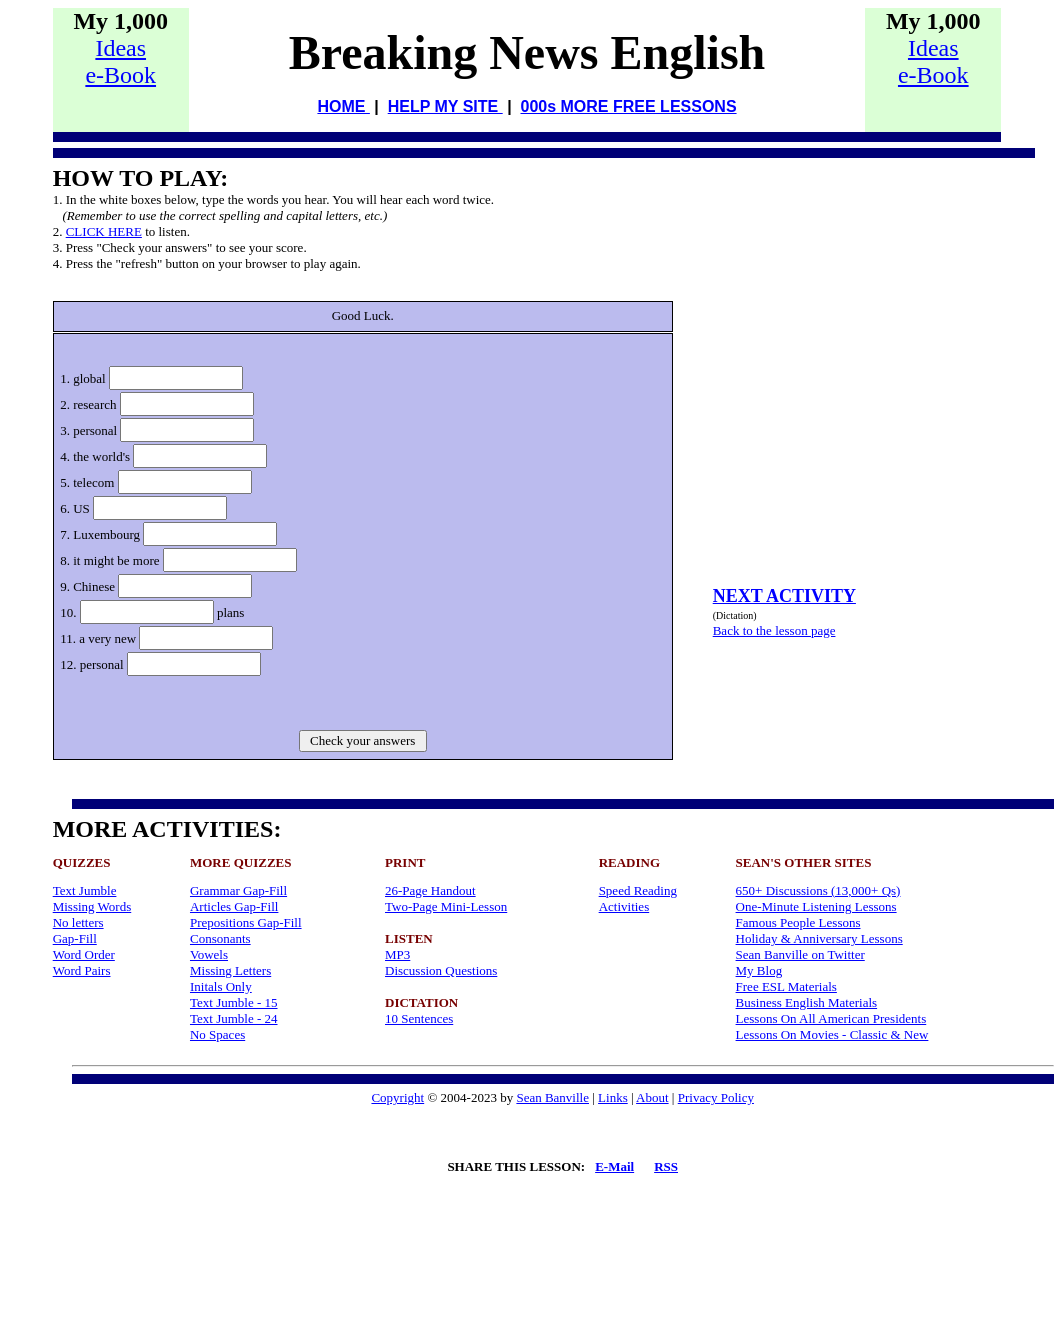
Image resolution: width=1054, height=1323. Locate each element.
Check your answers (363, 740)
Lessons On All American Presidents (831, 1018)
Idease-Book (120, 61)
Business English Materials (807, 1002)
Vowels (209, 954)
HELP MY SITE (445, 106)
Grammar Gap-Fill (238, 890)
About (652, 1097)
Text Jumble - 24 (234, 1018)
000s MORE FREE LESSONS (629, 106)
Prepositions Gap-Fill (246, 922)
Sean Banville (552, 1097)
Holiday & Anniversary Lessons (819, 938)
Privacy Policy (716, 1097)
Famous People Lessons (798, 922)
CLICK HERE (104, 231)
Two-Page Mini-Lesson (446, 906)
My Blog (759, 970)
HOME (343, 106)
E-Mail (614, 1166)
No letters (78, 922)
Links (613, 1097)
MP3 (397, 954)
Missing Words (92, 906)
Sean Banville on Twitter (800, 954)
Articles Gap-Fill (234, 906)
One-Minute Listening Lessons (816, 906)
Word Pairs (82, 970)
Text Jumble (85, 890)
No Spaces (217, 1034)
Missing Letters (230, 970)
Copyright (397, 1097)
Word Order (84, 954)
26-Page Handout (430, 890)
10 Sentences (419, 1018)
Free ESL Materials (786, 986)
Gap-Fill (75, 938)
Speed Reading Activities (638, 898)
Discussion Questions (441, 970)
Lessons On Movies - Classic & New (832, 1034)
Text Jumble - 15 (234, 1002)
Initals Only (221, 986)
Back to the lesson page (774, 630)
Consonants (220, 938)
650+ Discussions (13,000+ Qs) (818, 890)
